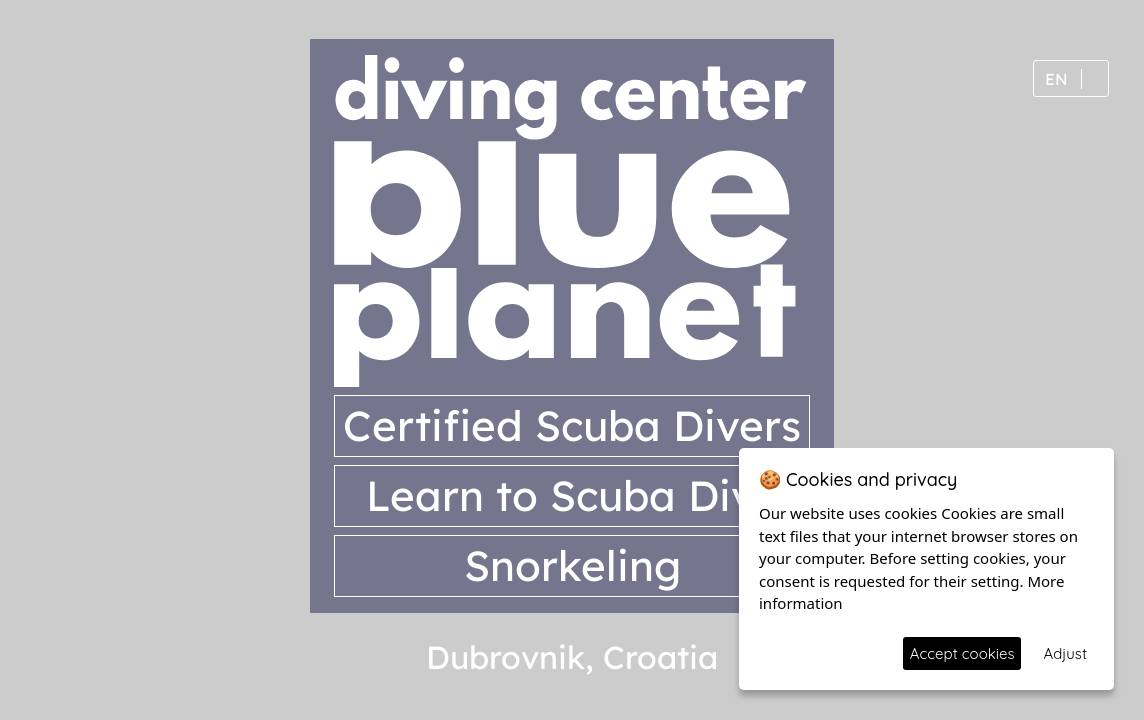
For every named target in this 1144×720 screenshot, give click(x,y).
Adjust (1065, 653)
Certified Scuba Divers (572, 425)
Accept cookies (962, 653)
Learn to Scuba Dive (572, 495)
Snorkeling (572, 565)
